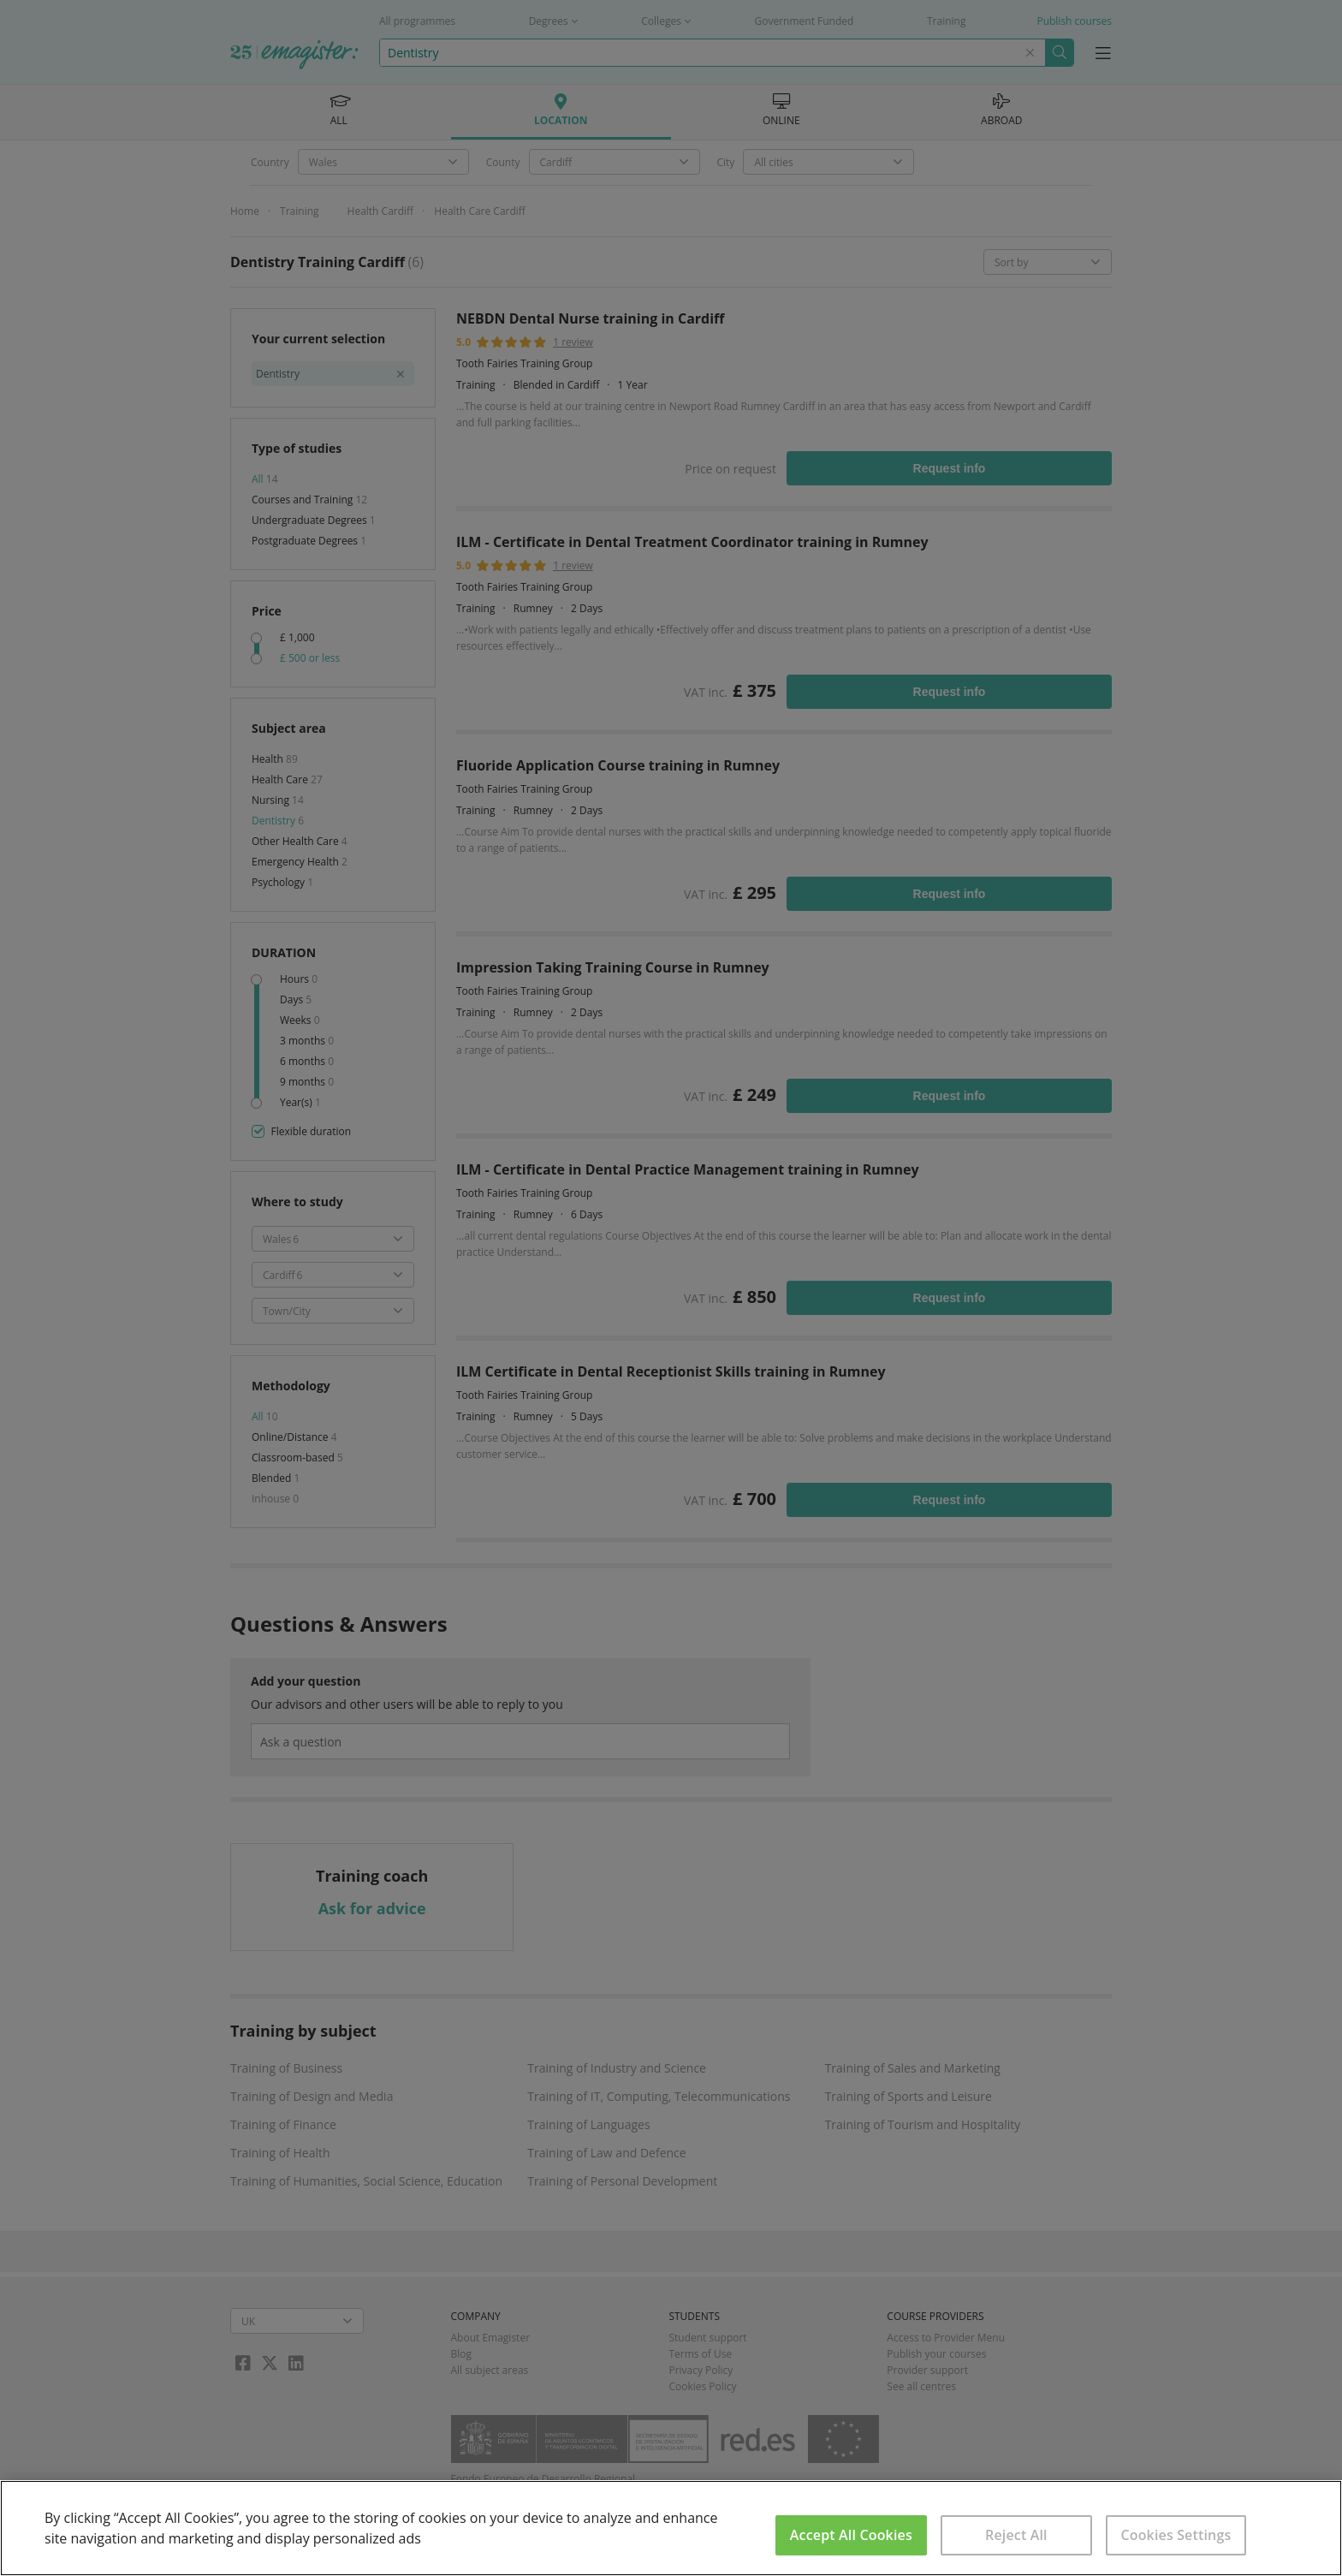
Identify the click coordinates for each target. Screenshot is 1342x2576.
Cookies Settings (1175, 2534)
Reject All (1016, 2534)
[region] (671, 2528)
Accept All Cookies (851, 2534)
